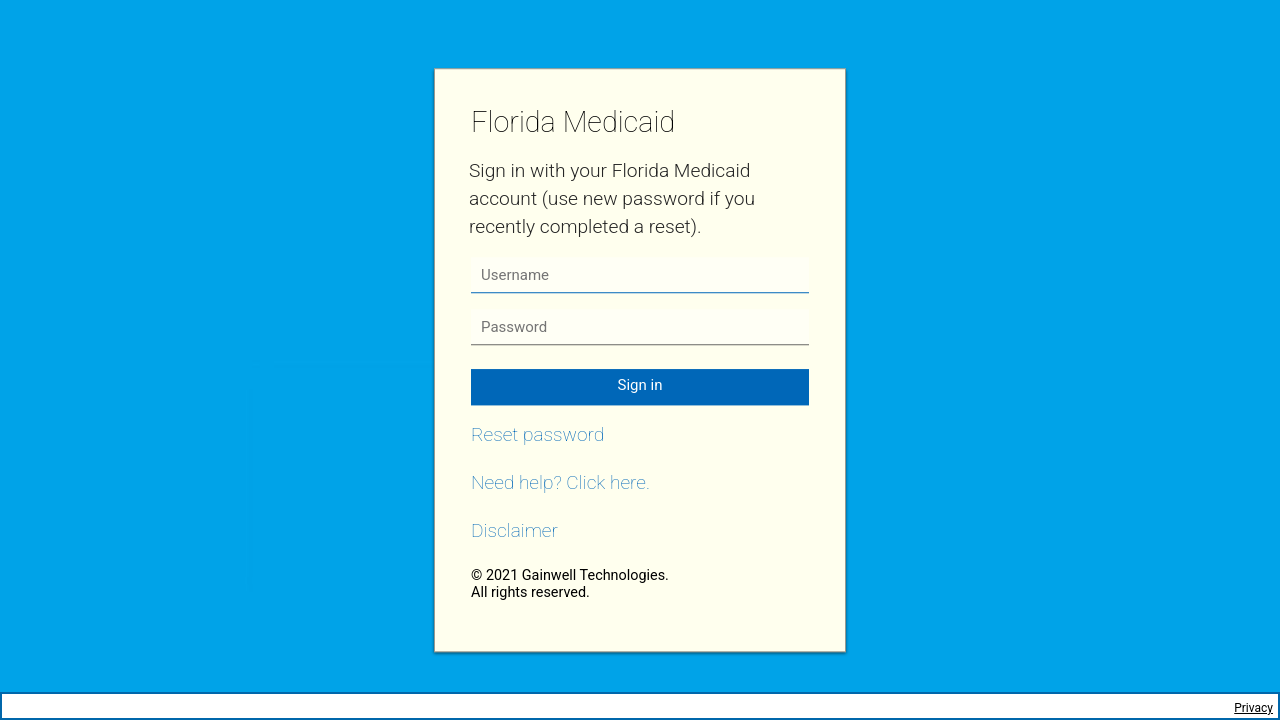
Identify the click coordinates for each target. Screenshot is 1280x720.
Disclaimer (514, 530)
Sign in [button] (640, 385)
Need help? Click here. (560, 482)
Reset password (537, 434)
